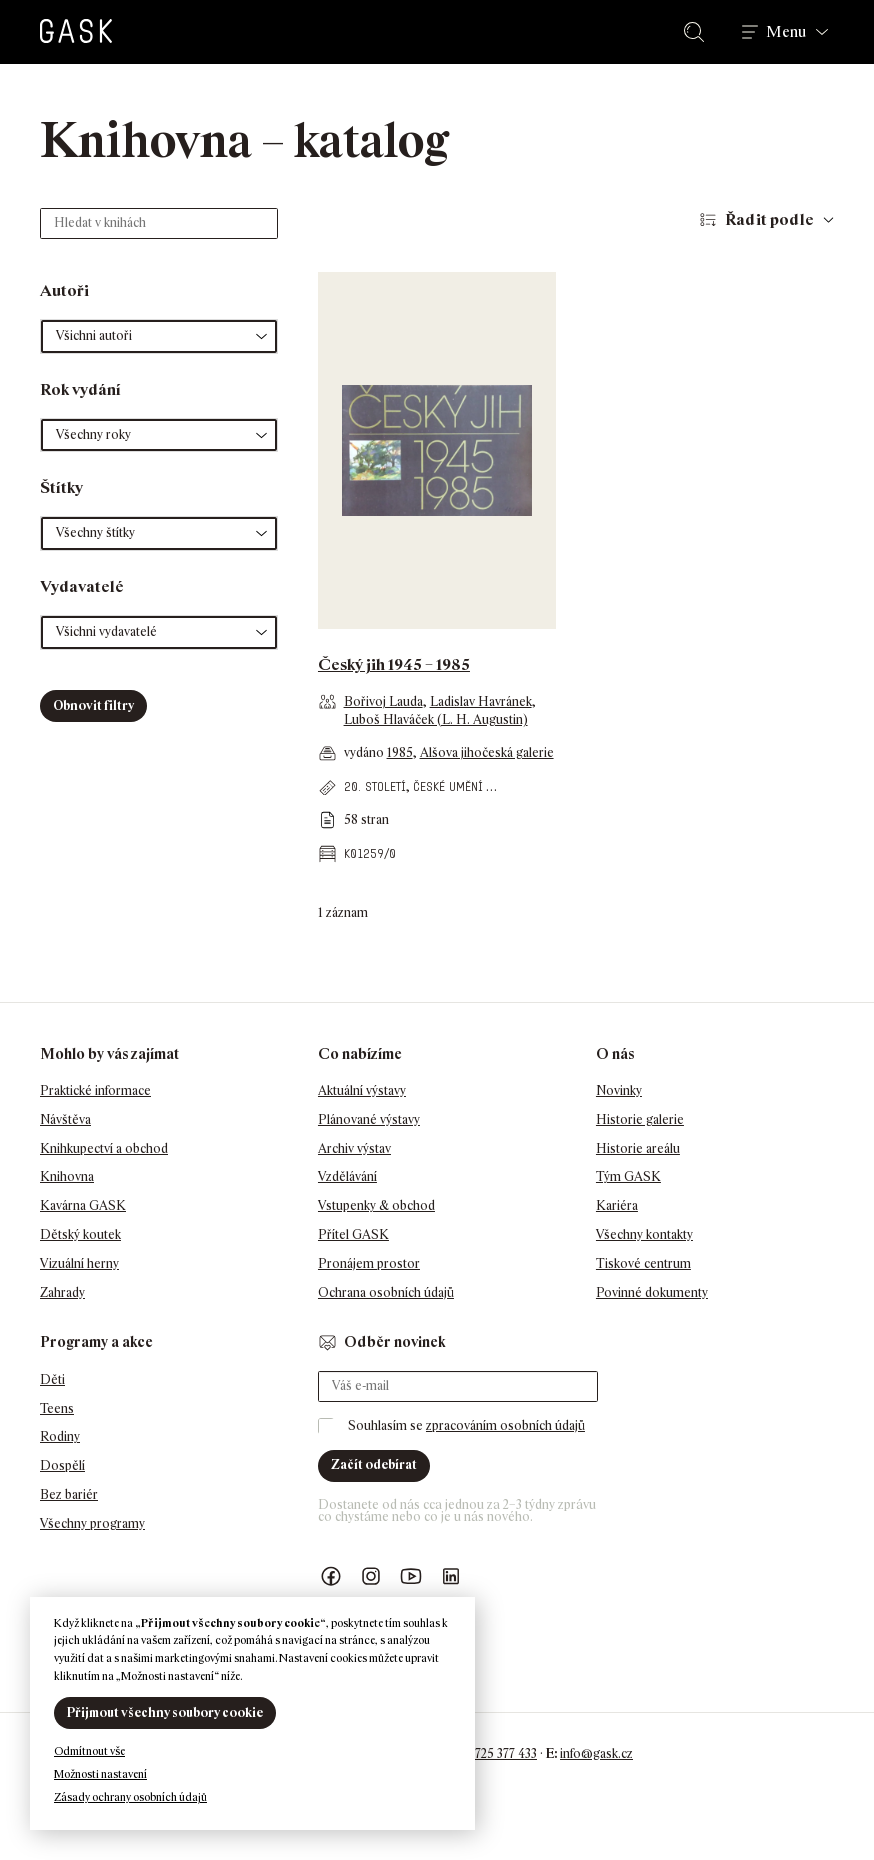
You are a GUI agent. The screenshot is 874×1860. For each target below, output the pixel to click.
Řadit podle (769, 219)
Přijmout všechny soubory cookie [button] (165, 1712)
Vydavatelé (82, 586)
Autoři (64, 290)
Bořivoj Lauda (383, 701)
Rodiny (60, 1436)
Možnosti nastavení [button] (100, 1774)
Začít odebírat (374, 1464)
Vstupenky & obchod (376, 1205)
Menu (786, 32)
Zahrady (62, 1292)
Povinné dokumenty (652, 1292)
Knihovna (67, 1176)
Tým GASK (628, 1176)
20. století (375, 786)
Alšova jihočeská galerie (487, 752)
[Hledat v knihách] (159, 223)
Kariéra (617, 1205)
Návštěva (65, 1119)
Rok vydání (80, 389)
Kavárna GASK (83, 1205)
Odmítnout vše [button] (89, 1751)
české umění (448, 786)
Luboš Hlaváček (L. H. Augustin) (436, 719)
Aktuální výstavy (362, 1090)
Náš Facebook (331, 1576)
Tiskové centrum (643, 1263)
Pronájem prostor (369, 1263)
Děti (52, 1379)
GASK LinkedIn (451, 1576)
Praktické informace (95, 1090)
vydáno (365, 752)
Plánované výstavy (369, 1119)
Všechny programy (92, 1523)
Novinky (619, 1090)
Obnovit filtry (93, 705)
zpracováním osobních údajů (505, 1425)
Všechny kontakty (644, 1234)
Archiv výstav (354, 1148)
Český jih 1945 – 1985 (394, 664)
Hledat (698, 32)
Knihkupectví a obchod (104, 1148)
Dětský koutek (80, 1234)
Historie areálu (638, 1148)
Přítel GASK (353, 1234)
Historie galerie (640, 1119)
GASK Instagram (371, 1576)
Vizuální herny (79, 1263)
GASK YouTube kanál (411, 1576)
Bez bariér (69, 1494)
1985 (400, 752)
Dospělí (62, 1465)
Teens (57, 1408)
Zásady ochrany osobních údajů (130, 1797)
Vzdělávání (347, 1176)
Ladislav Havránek (481, 701)
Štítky (61, 487)
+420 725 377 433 (490, 1753)
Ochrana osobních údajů (386, 1292)
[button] (159, 336)
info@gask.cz (596, 1753)
